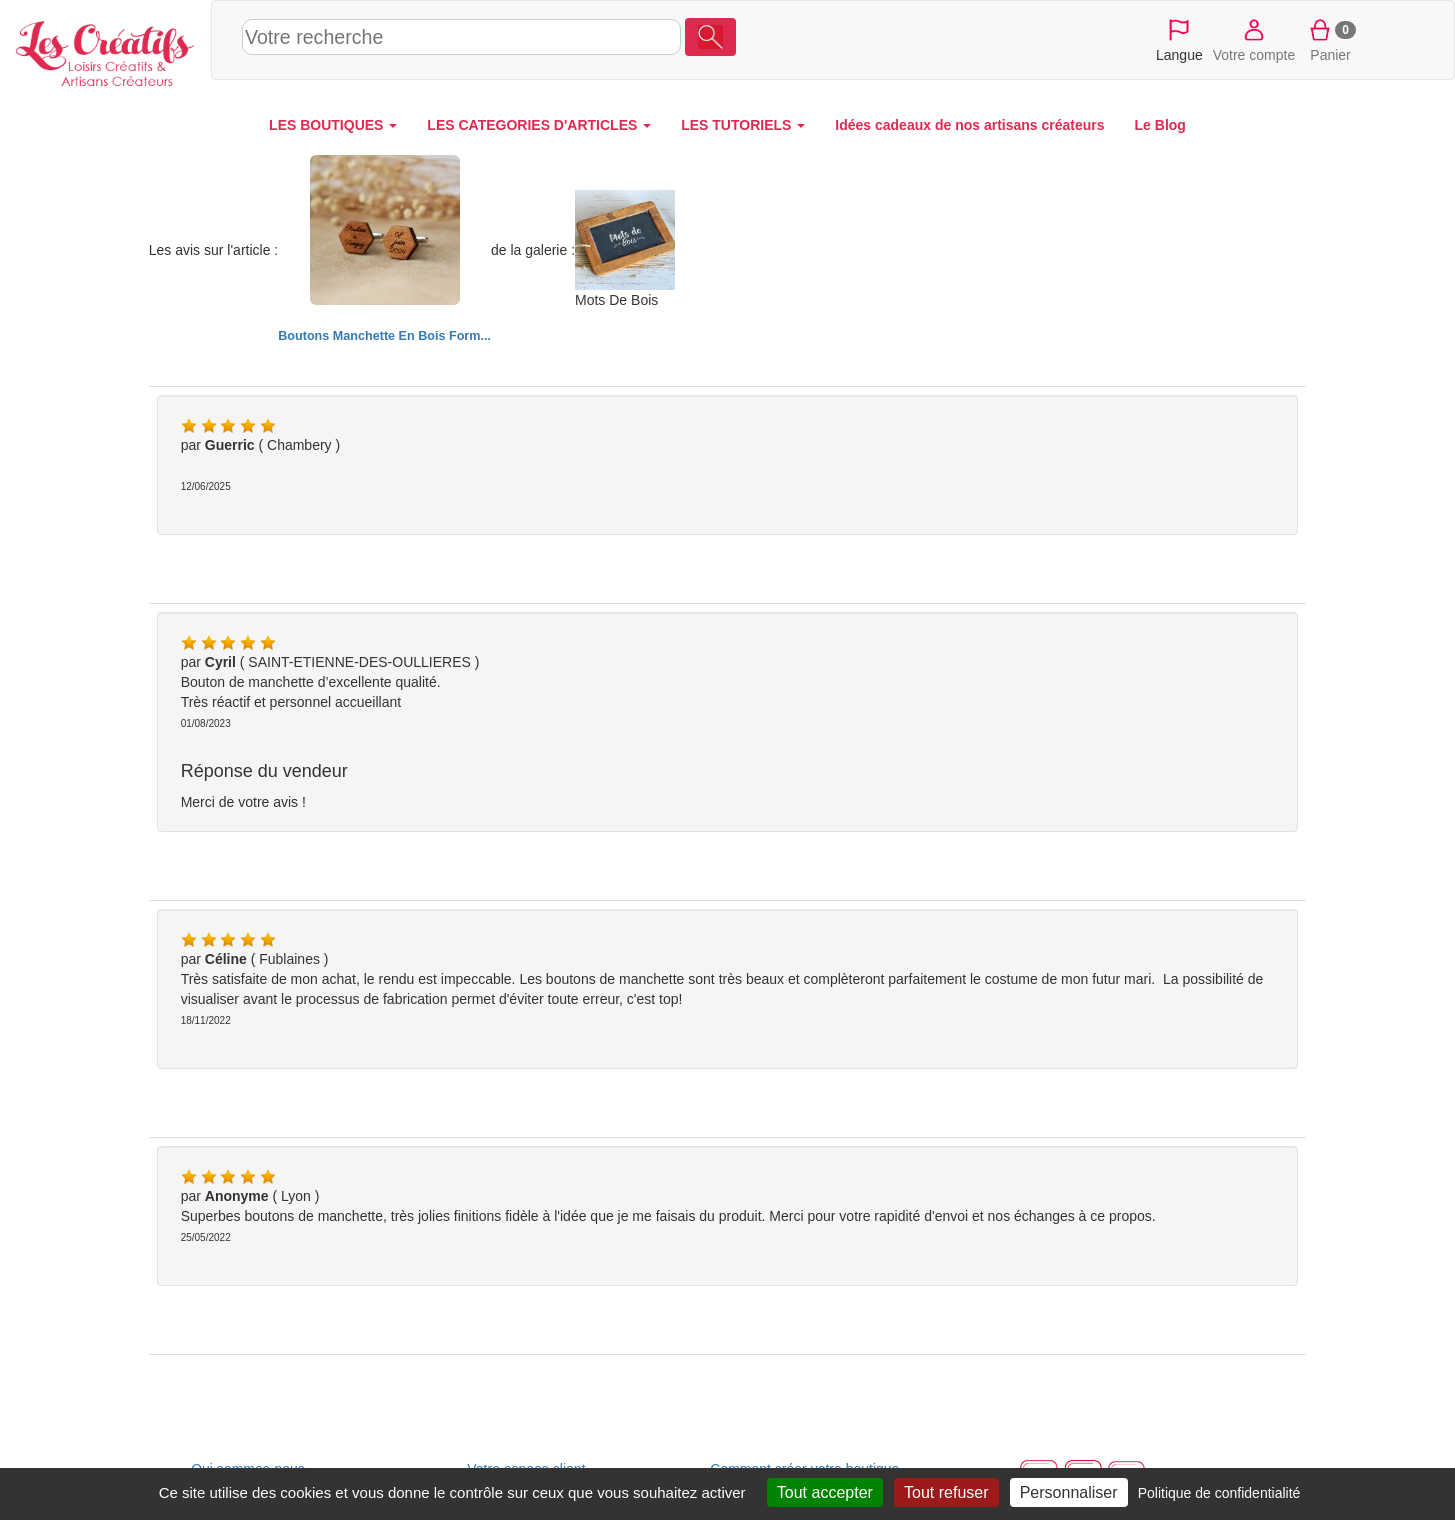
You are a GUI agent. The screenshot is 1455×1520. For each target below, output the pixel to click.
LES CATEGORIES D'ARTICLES (539, 125)
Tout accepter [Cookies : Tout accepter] (825, 1492)
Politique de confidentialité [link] (1219, 1493)
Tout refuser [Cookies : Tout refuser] (946, 1492)
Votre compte (1254, 39)
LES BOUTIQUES (333, 125)
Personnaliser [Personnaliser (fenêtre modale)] (1069, 1492)
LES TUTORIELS (743, 125)
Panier (1330, 39)
